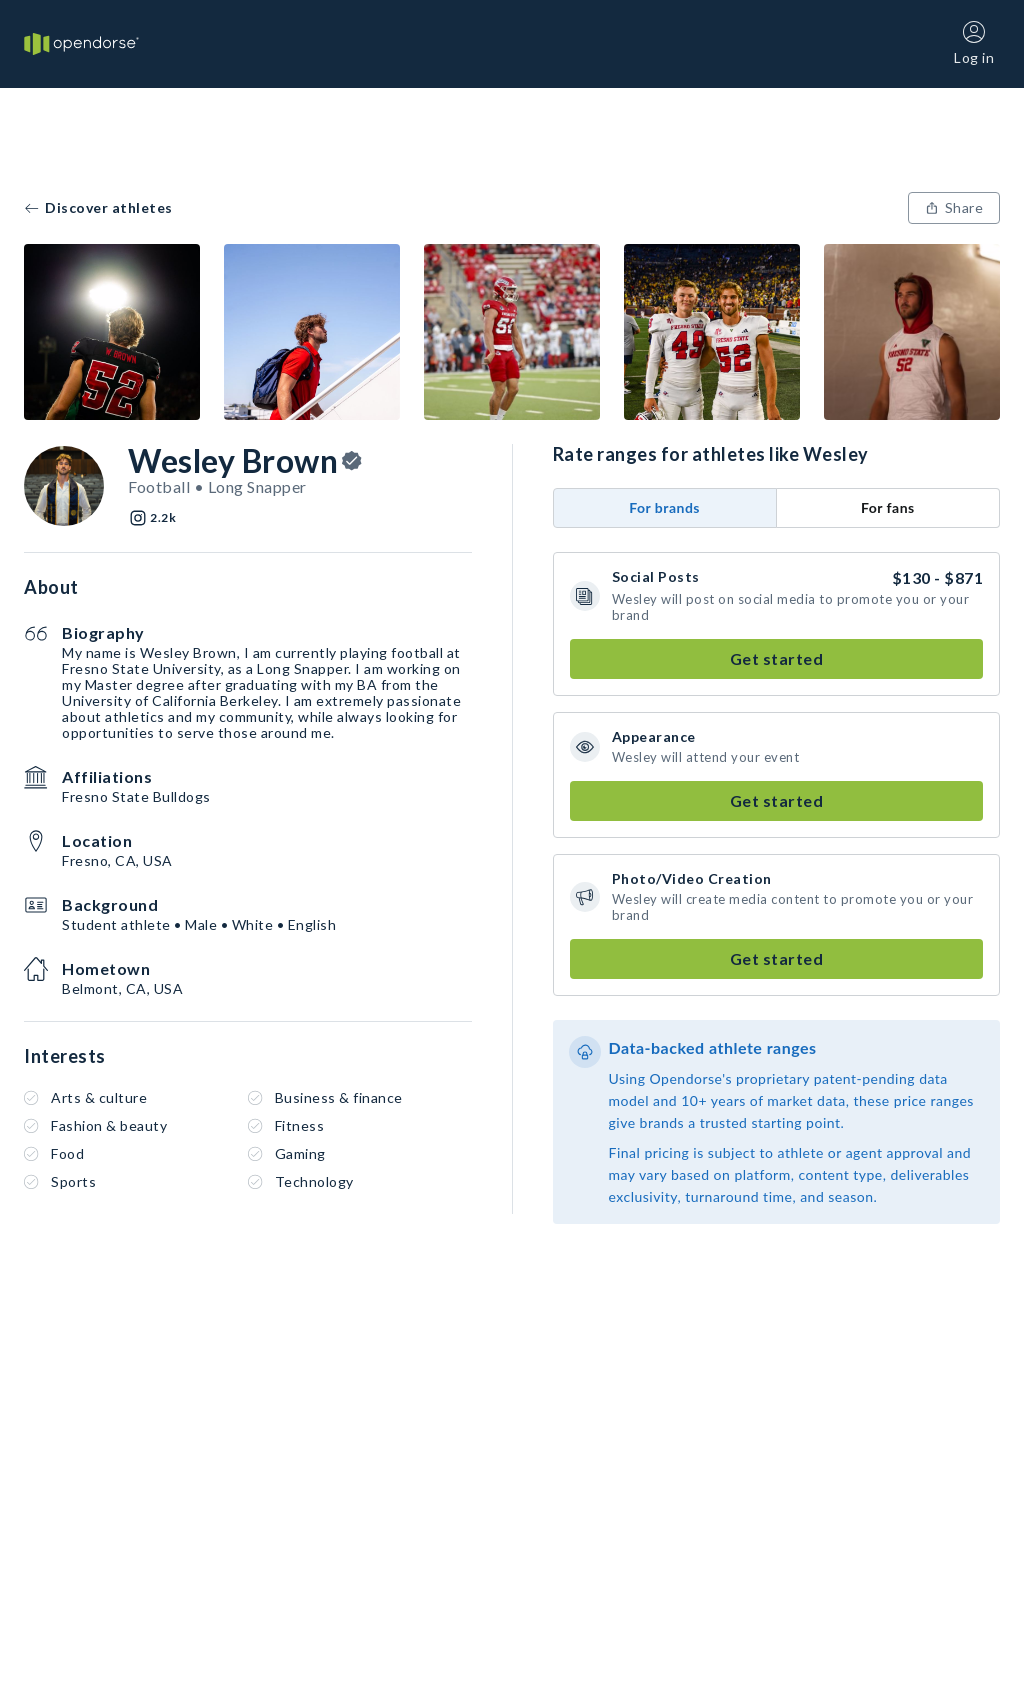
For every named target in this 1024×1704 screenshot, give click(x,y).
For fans (888, 507)
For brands (664, 507)
